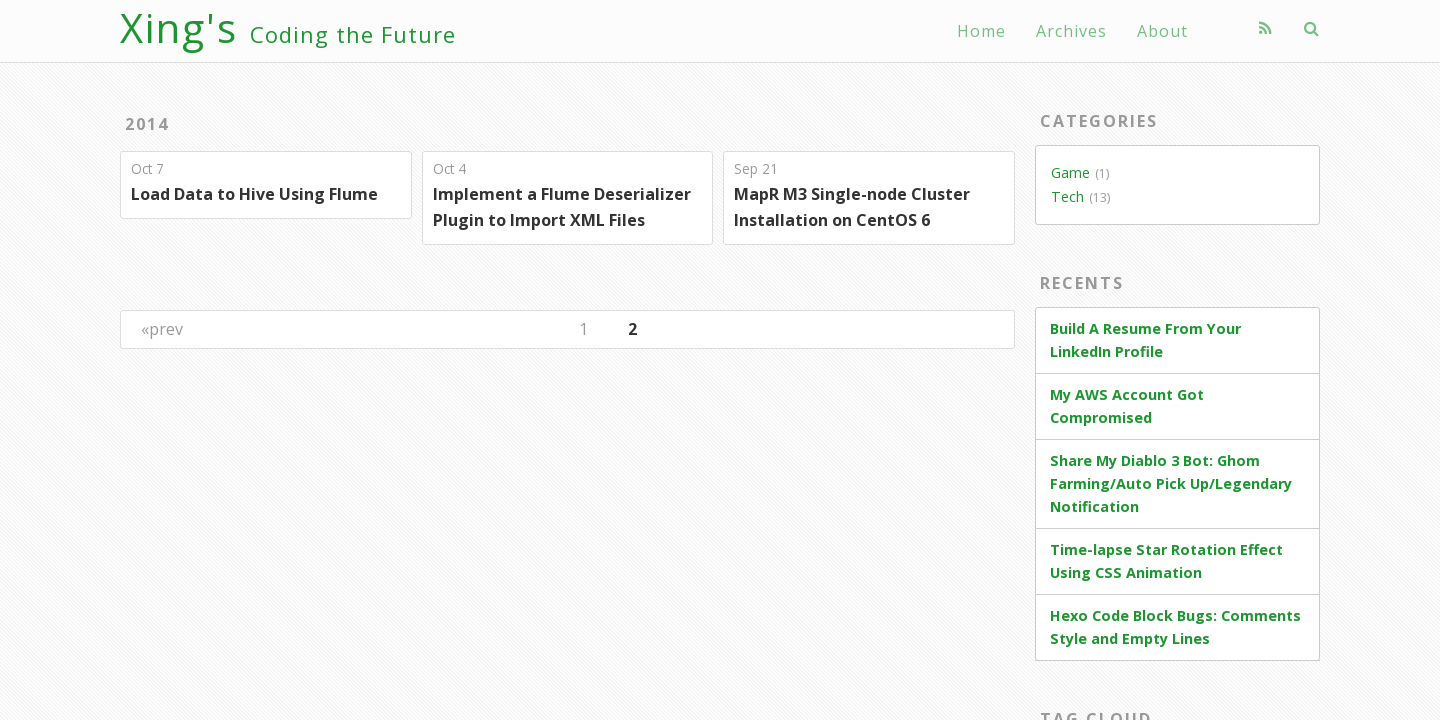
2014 (147, 124)
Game (1070, 172)
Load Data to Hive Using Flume (254, 194)
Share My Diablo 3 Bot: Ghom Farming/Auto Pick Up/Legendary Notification (1171, 483)
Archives (1071, 31)
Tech (1067, 196)
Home (981, 31)
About (1162, 31)
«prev (162, 329)
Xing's (288, 27)
